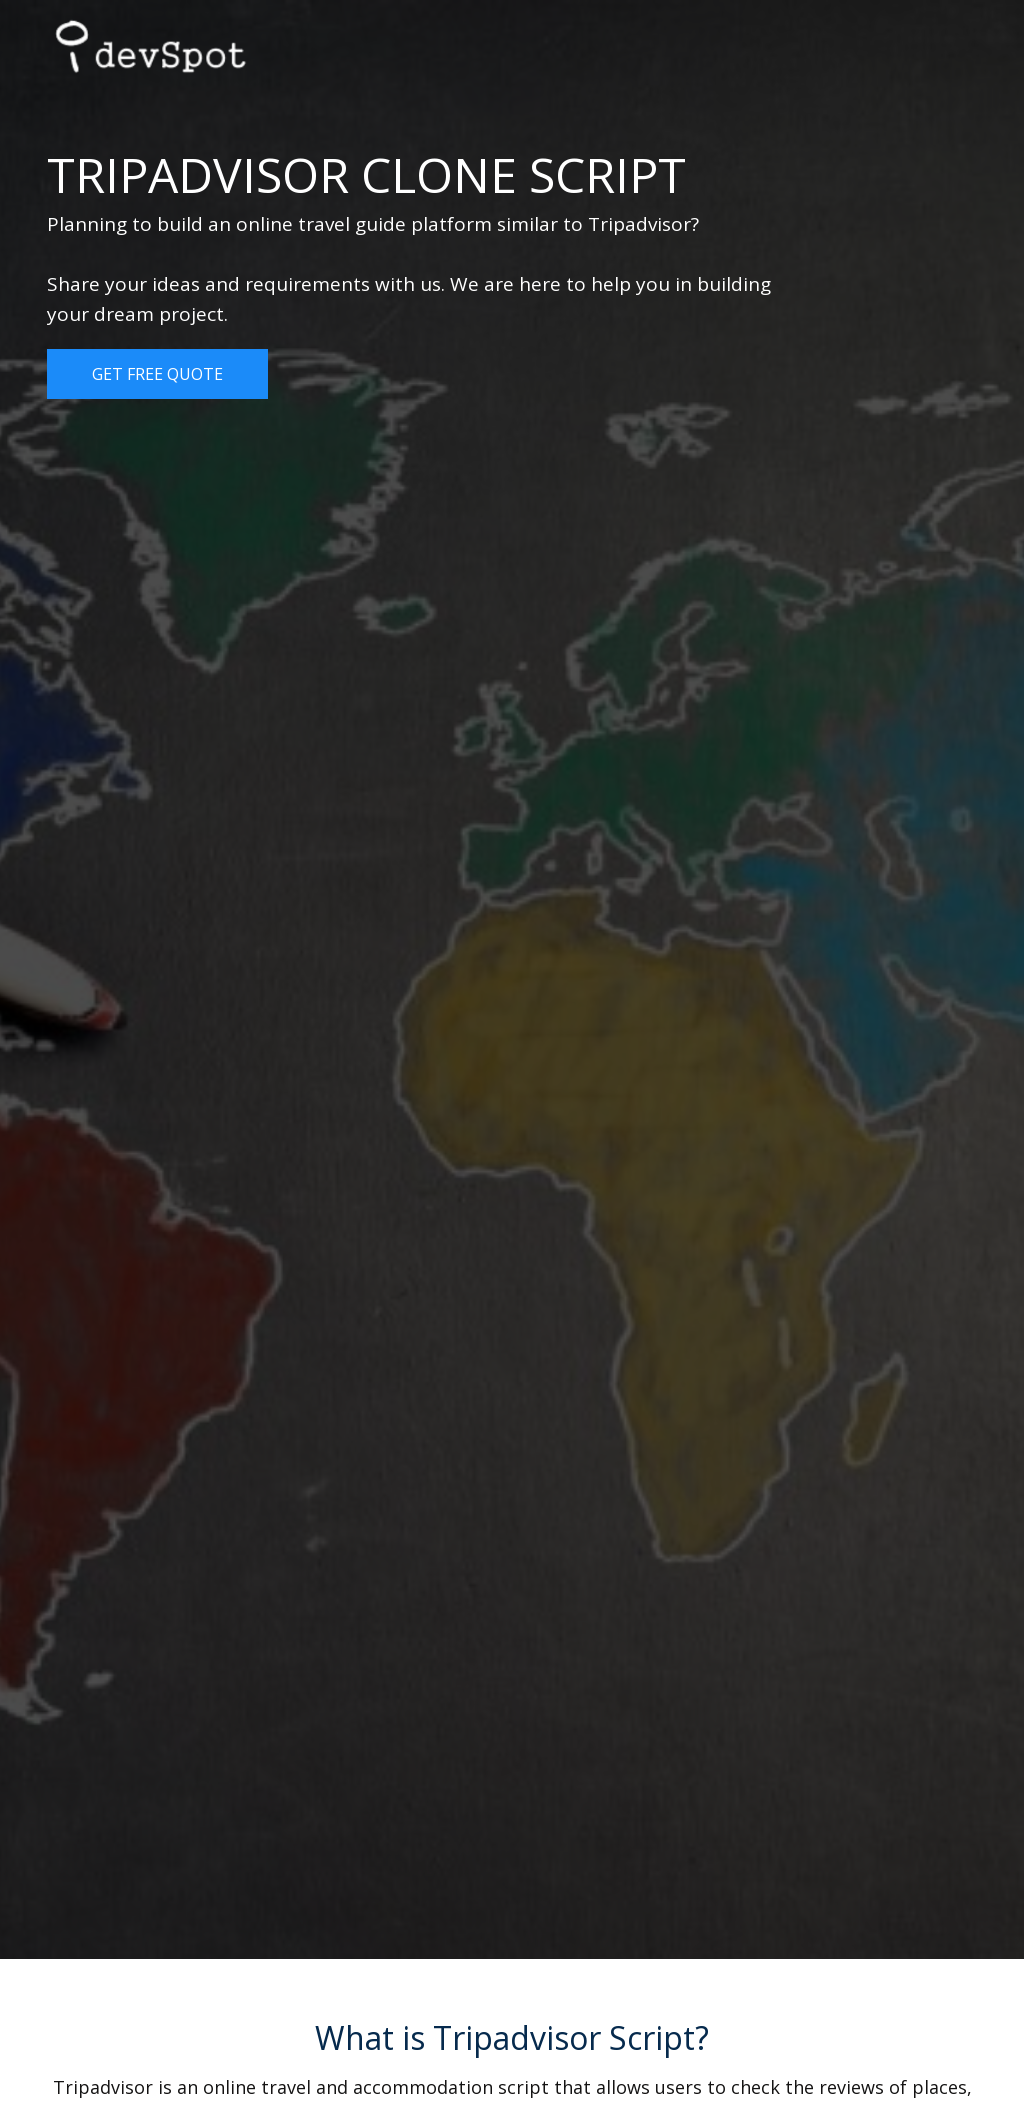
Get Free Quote (157, 374)
